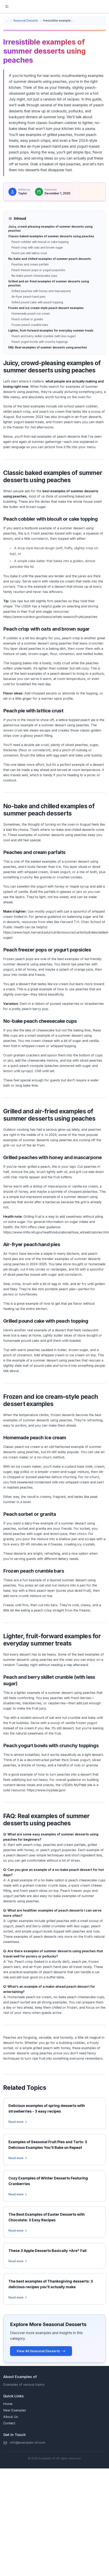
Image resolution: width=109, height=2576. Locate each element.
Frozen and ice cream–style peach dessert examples (46, 308)
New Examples (14, 2410)
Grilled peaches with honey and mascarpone (41, 291)
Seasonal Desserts (25, 20)
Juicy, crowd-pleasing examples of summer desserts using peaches (50, 228)
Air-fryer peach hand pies (28, 296)
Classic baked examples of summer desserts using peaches (51, 236)
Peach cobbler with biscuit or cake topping (40, 242)
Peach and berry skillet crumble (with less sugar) (43, 336)
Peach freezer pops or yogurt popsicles (38, 270)
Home (7, 2404)
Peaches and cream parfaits (30, 264)
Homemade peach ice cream (30, 313)
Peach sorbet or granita (27, 319)
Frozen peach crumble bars (29, 324)
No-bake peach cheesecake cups (34, 275)
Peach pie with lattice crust (29, 253)
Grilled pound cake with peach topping (37, 302)
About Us (10, 2417)
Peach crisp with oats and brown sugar (37, 247)
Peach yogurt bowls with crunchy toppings (39, 341)
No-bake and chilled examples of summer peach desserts (49, 258)
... (7, 20)
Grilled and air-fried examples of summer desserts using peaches (48, 283)
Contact (9, 2423)
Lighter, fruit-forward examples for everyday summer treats (51, 330)
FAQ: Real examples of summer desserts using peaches (47, 347)
